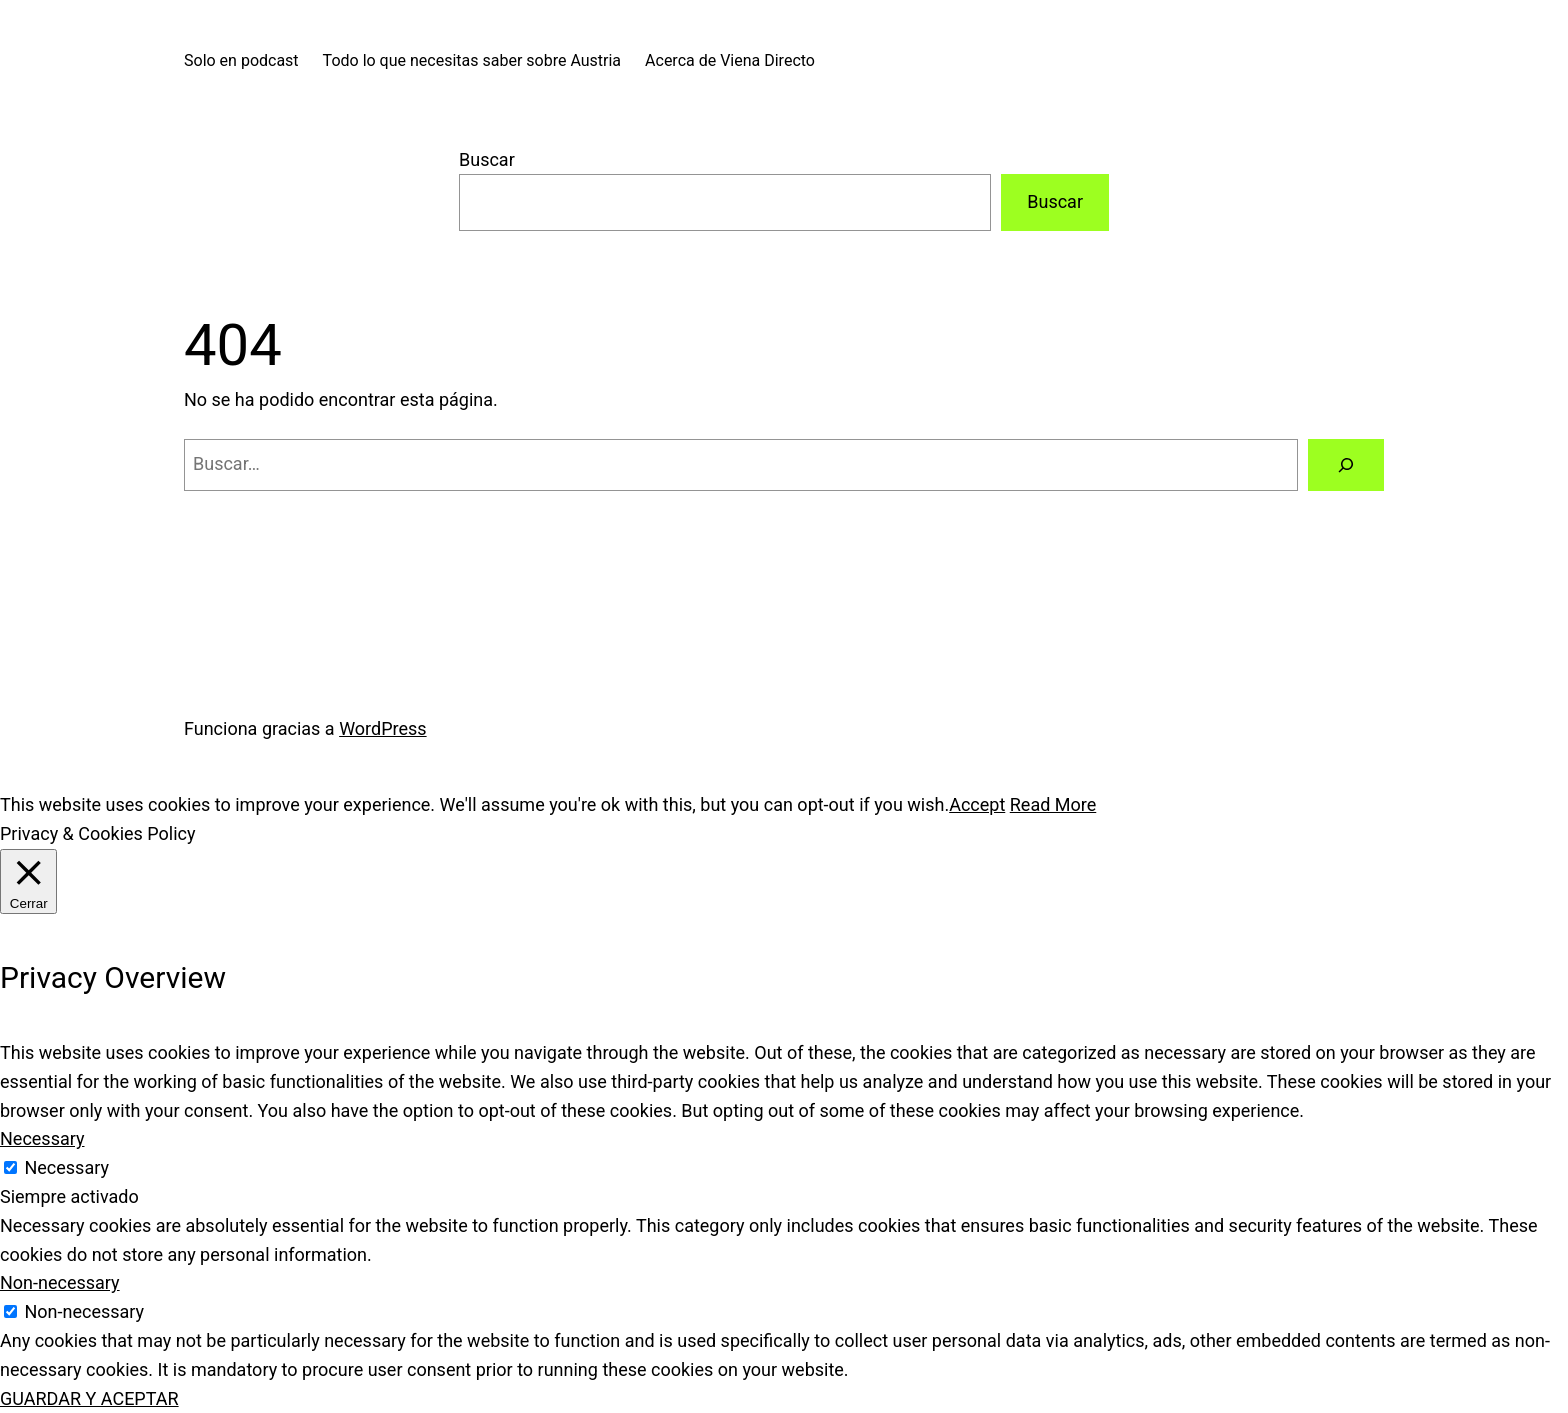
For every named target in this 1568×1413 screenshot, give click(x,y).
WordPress (382, 728)
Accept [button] (977, 804)
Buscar (487, 159)
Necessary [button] (42, 1138)
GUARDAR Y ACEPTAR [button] (89, 1398)
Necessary (66, 1167)
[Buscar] (1346, 465)
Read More (1053, 804)
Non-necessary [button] (60, 1282)
